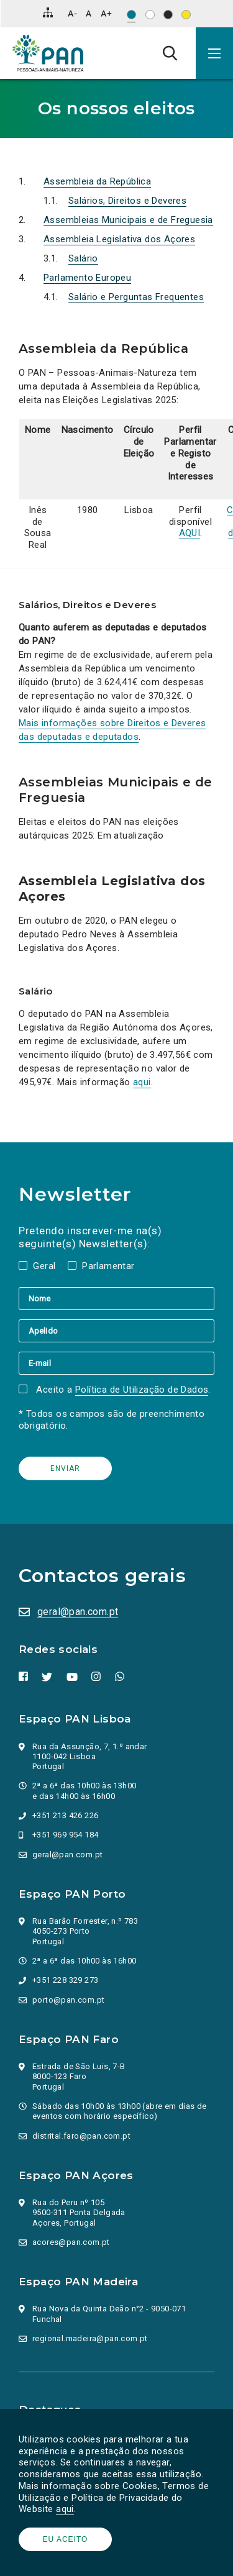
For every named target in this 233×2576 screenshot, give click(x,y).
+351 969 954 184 (65, 1834)
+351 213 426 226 (65, 1815)
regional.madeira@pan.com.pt (90, 2338)
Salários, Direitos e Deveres (127, 200)
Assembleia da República (97, 181)
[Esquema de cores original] (131, 14)
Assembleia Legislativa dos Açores (119, 239)
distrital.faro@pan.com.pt (81, 2136)
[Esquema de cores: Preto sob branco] (150, 14)
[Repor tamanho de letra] (88, 13)
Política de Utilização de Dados (141, 1389)
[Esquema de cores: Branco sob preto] (168, 14)
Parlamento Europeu (87, 277)
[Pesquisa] (170, 52)
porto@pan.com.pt (68, 2000)
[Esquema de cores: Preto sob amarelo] (186, 14)
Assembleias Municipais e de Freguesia (128, 219)
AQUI (190, 533)
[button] (214, 53)
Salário (83, 258)
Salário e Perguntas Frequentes (136, 297)
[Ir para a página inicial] (48, 53)
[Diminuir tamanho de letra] (72, 13)
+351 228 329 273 (65, 1980)
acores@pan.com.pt (71, 2242)
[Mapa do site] (48, 12)
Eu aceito (65, 2539)
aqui (65, 2509)
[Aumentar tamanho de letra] (106, 13)
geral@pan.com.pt (77, 1612)
